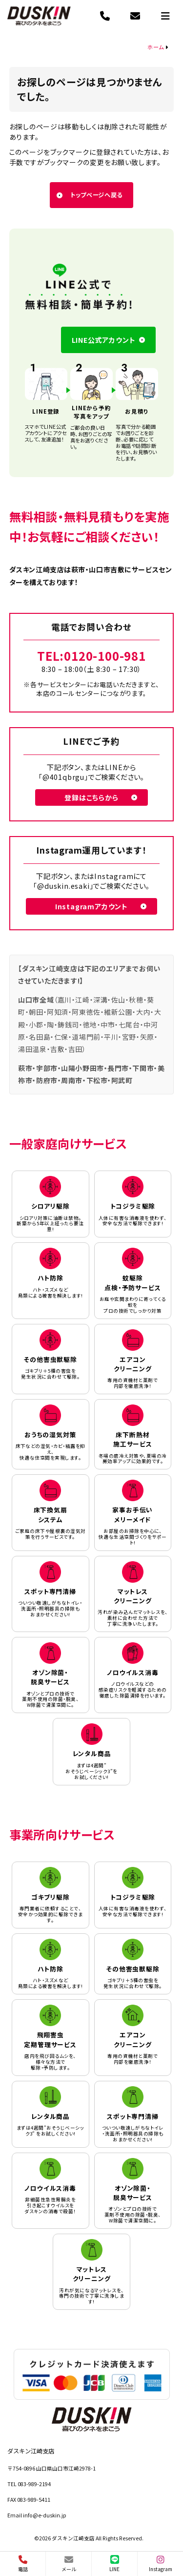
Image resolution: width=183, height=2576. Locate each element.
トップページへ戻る (96, 194)
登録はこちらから (91, 797)
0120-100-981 (105, 655)
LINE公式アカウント (104, 340)
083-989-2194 (34, 2484)
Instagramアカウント (91, 906)
